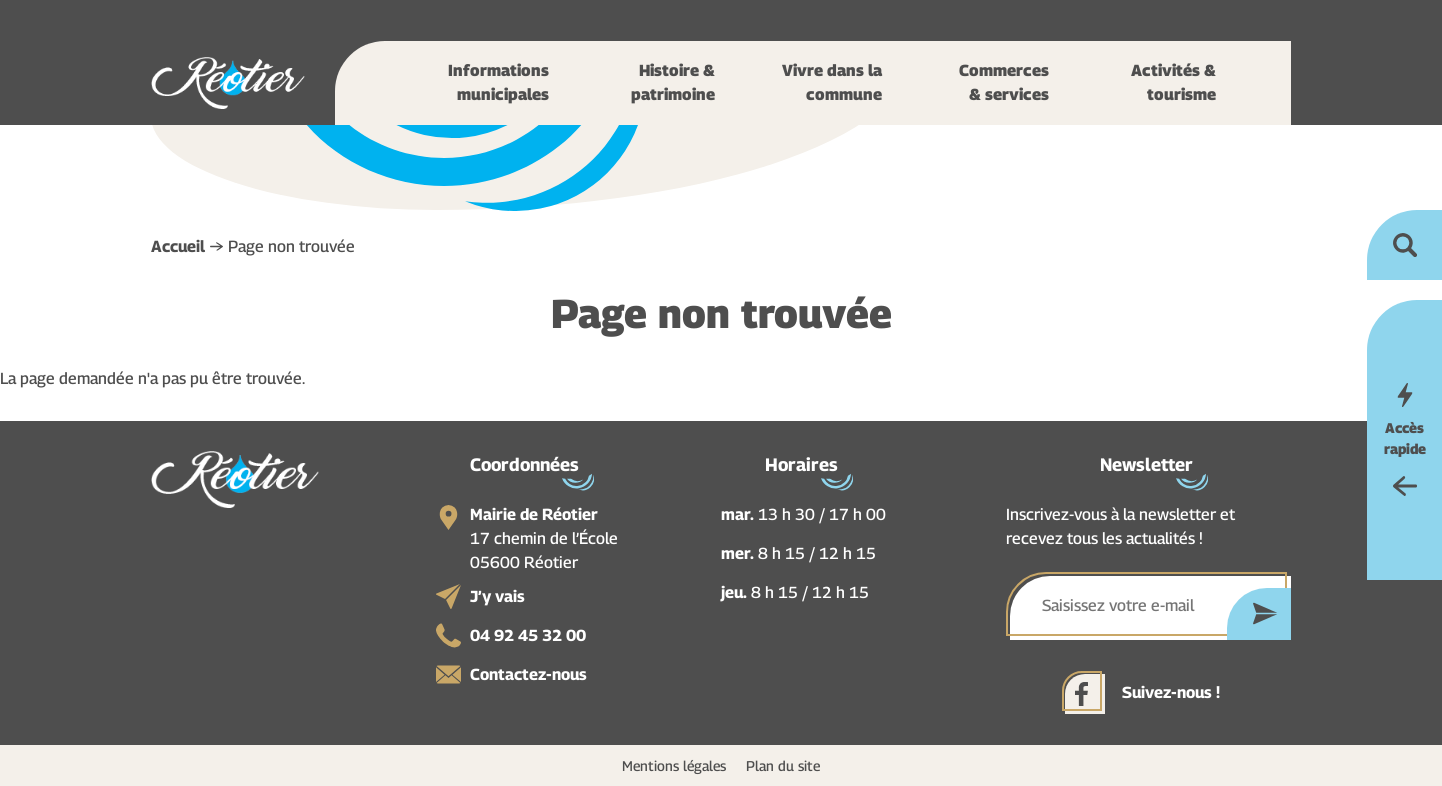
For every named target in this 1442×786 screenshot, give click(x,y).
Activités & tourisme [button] (1173, 82)
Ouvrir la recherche (1404, 245)
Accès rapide (1405, 438)
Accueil (178, 246)
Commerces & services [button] (1004, 82)
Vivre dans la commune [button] (832, 82)
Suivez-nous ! (1171, 692)
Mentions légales (674, 765)
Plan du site (783, 765)
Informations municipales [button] (498, 82)
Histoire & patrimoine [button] (673, 82)
